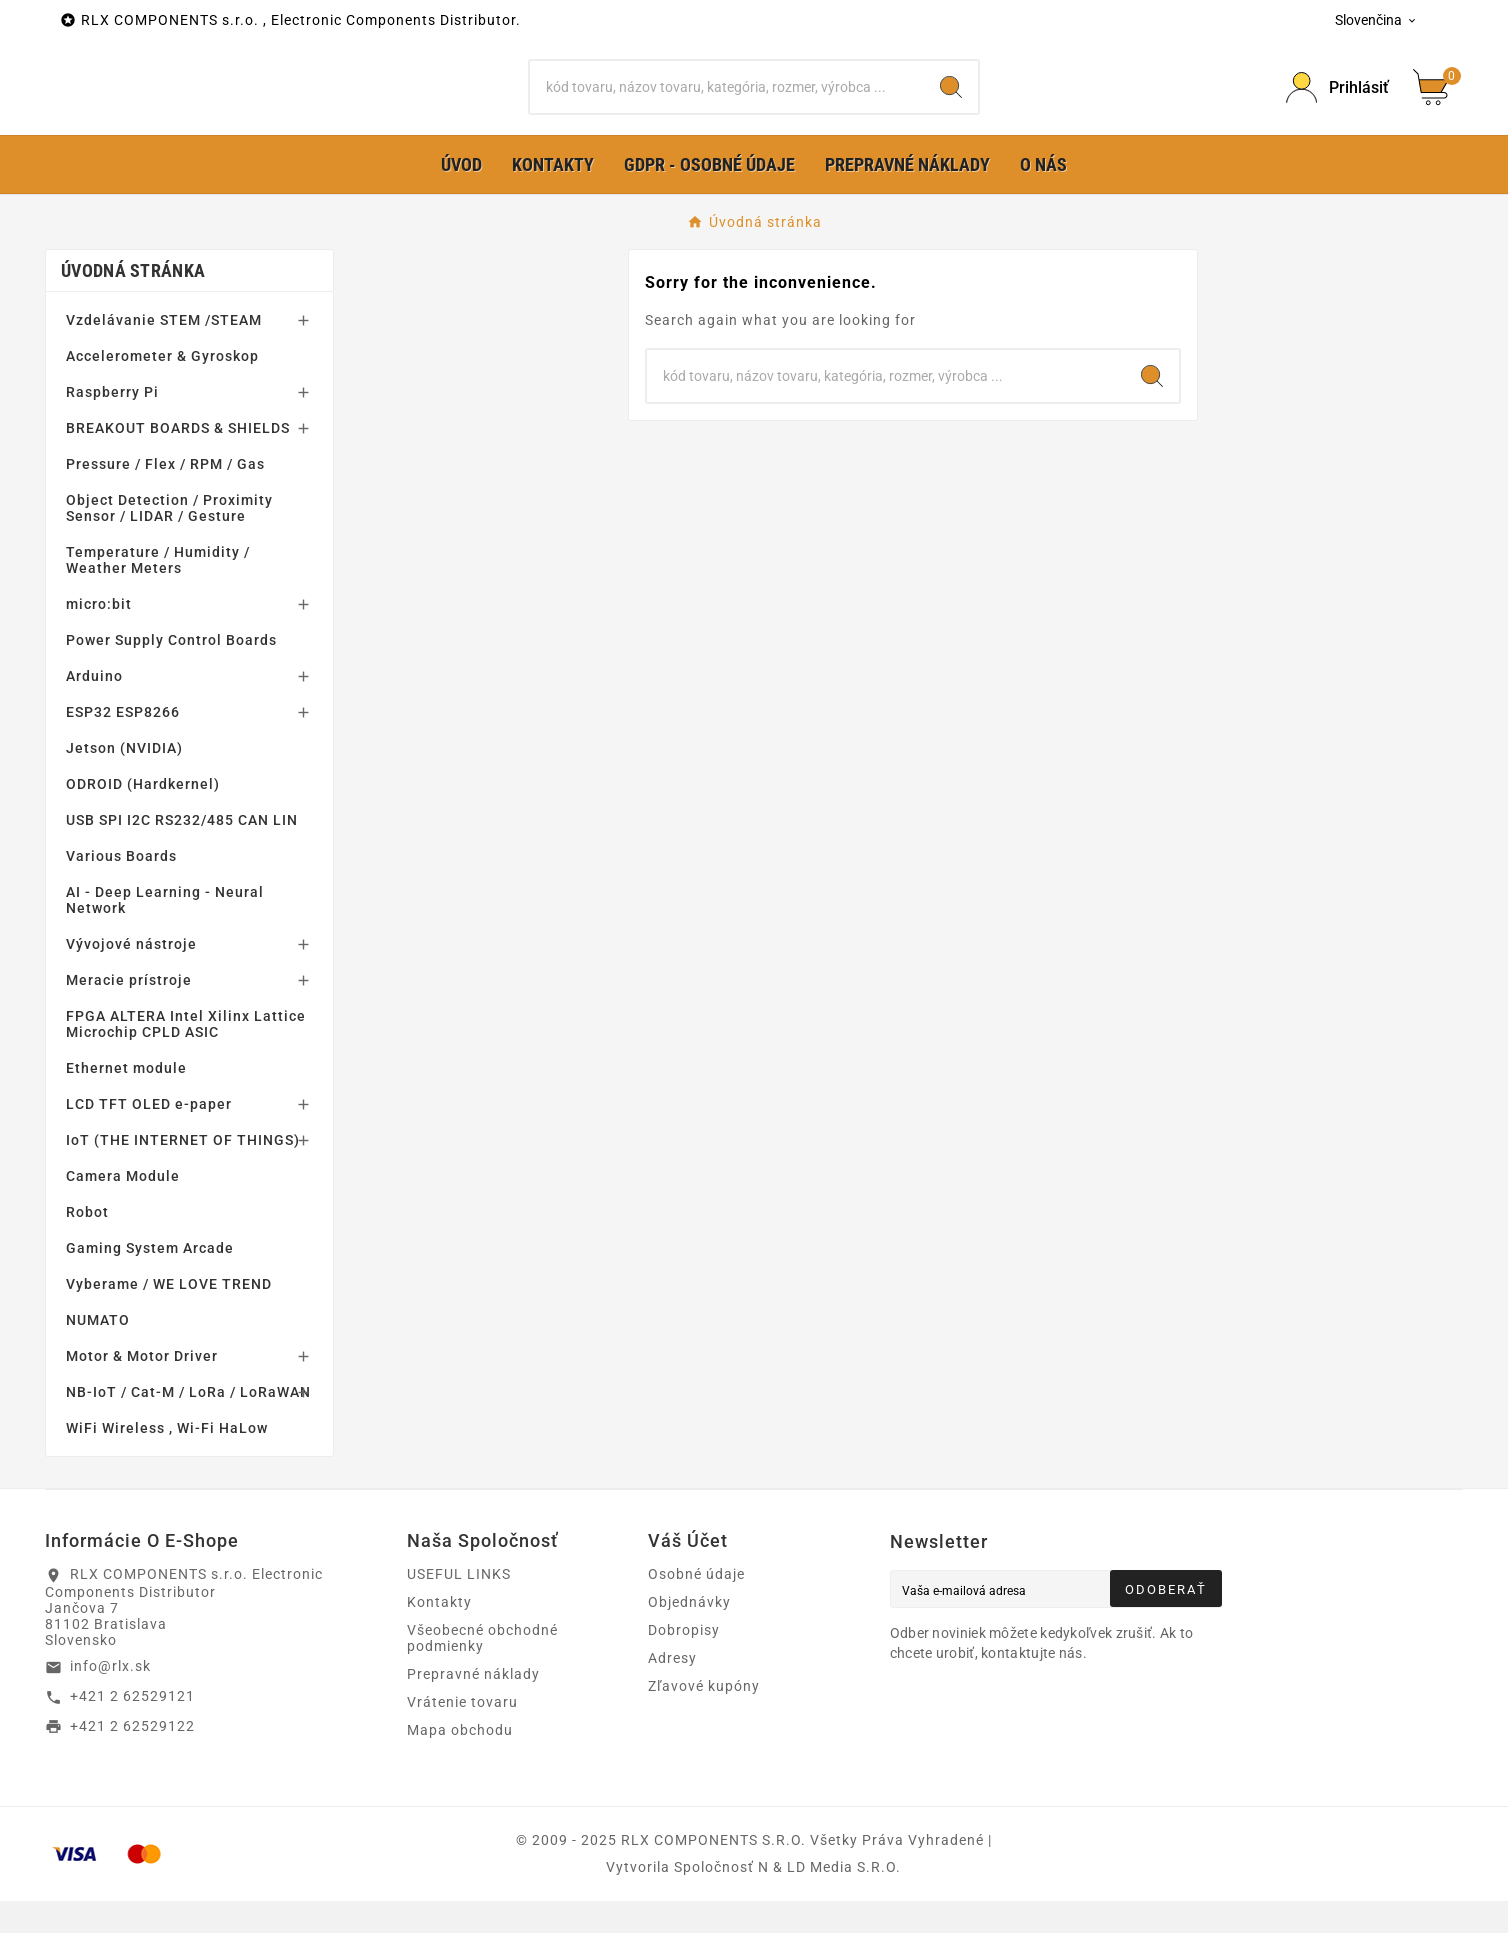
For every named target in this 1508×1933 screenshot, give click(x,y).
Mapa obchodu (460, 1762)
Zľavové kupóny (704, 1718)
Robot (87, 1244)
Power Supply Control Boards (171, 672)
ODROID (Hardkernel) (143, 816)
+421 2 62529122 (132, 1757)
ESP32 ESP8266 (123, 744)
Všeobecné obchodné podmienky (482, 1670)
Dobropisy (684, 1662)
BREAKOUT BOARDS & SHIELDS (178, 460)
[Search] (951, 103)
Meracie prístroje (129, 1012)
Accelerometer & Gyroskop (162, 388)
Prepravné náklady (473, 1706)
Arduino (94, 708)
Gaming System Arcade (150, 1280)
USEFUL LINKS (459, 1606)
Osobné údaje (696, 1606)
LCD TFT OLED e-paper (149, 1136)
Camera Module (123, 1208)
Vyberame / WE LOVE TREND (169, 1316)
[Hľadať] (727, 103)
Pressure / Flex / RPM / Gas (165, 496)
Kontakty (439, 1634)
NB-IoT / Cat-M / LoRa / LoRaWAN (188, 1424)
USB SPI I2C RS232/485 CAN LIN (182, 852)
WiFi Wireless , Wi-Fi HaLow (167, 1460)
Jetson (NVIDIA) (124, 780)
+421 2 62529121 (132, 1728)
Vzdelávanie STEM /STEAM (164, 352)
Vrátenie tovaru (462, 1734)
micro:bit (99, 636)
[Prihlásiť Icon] (1337, 103)
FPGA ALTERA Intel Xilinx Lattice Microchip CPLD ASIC (186, 1056)
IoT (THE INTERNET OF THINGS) (183, 1172)
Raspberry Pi (112, 424)
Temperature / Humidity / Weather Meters (158, 592)
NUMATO (98, 1352)
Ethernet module (126, 1100)
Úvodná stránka (133, 302)
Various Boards (121, 888)
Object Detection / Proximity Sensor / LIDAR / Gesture (169, 540)
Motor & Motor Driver (142, 1388)
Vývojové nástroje (131, 976)
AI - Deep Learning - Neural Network (165, 932)
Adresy (672, 1690)
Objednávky (689, 1634)
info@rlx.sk (110, 1698)
